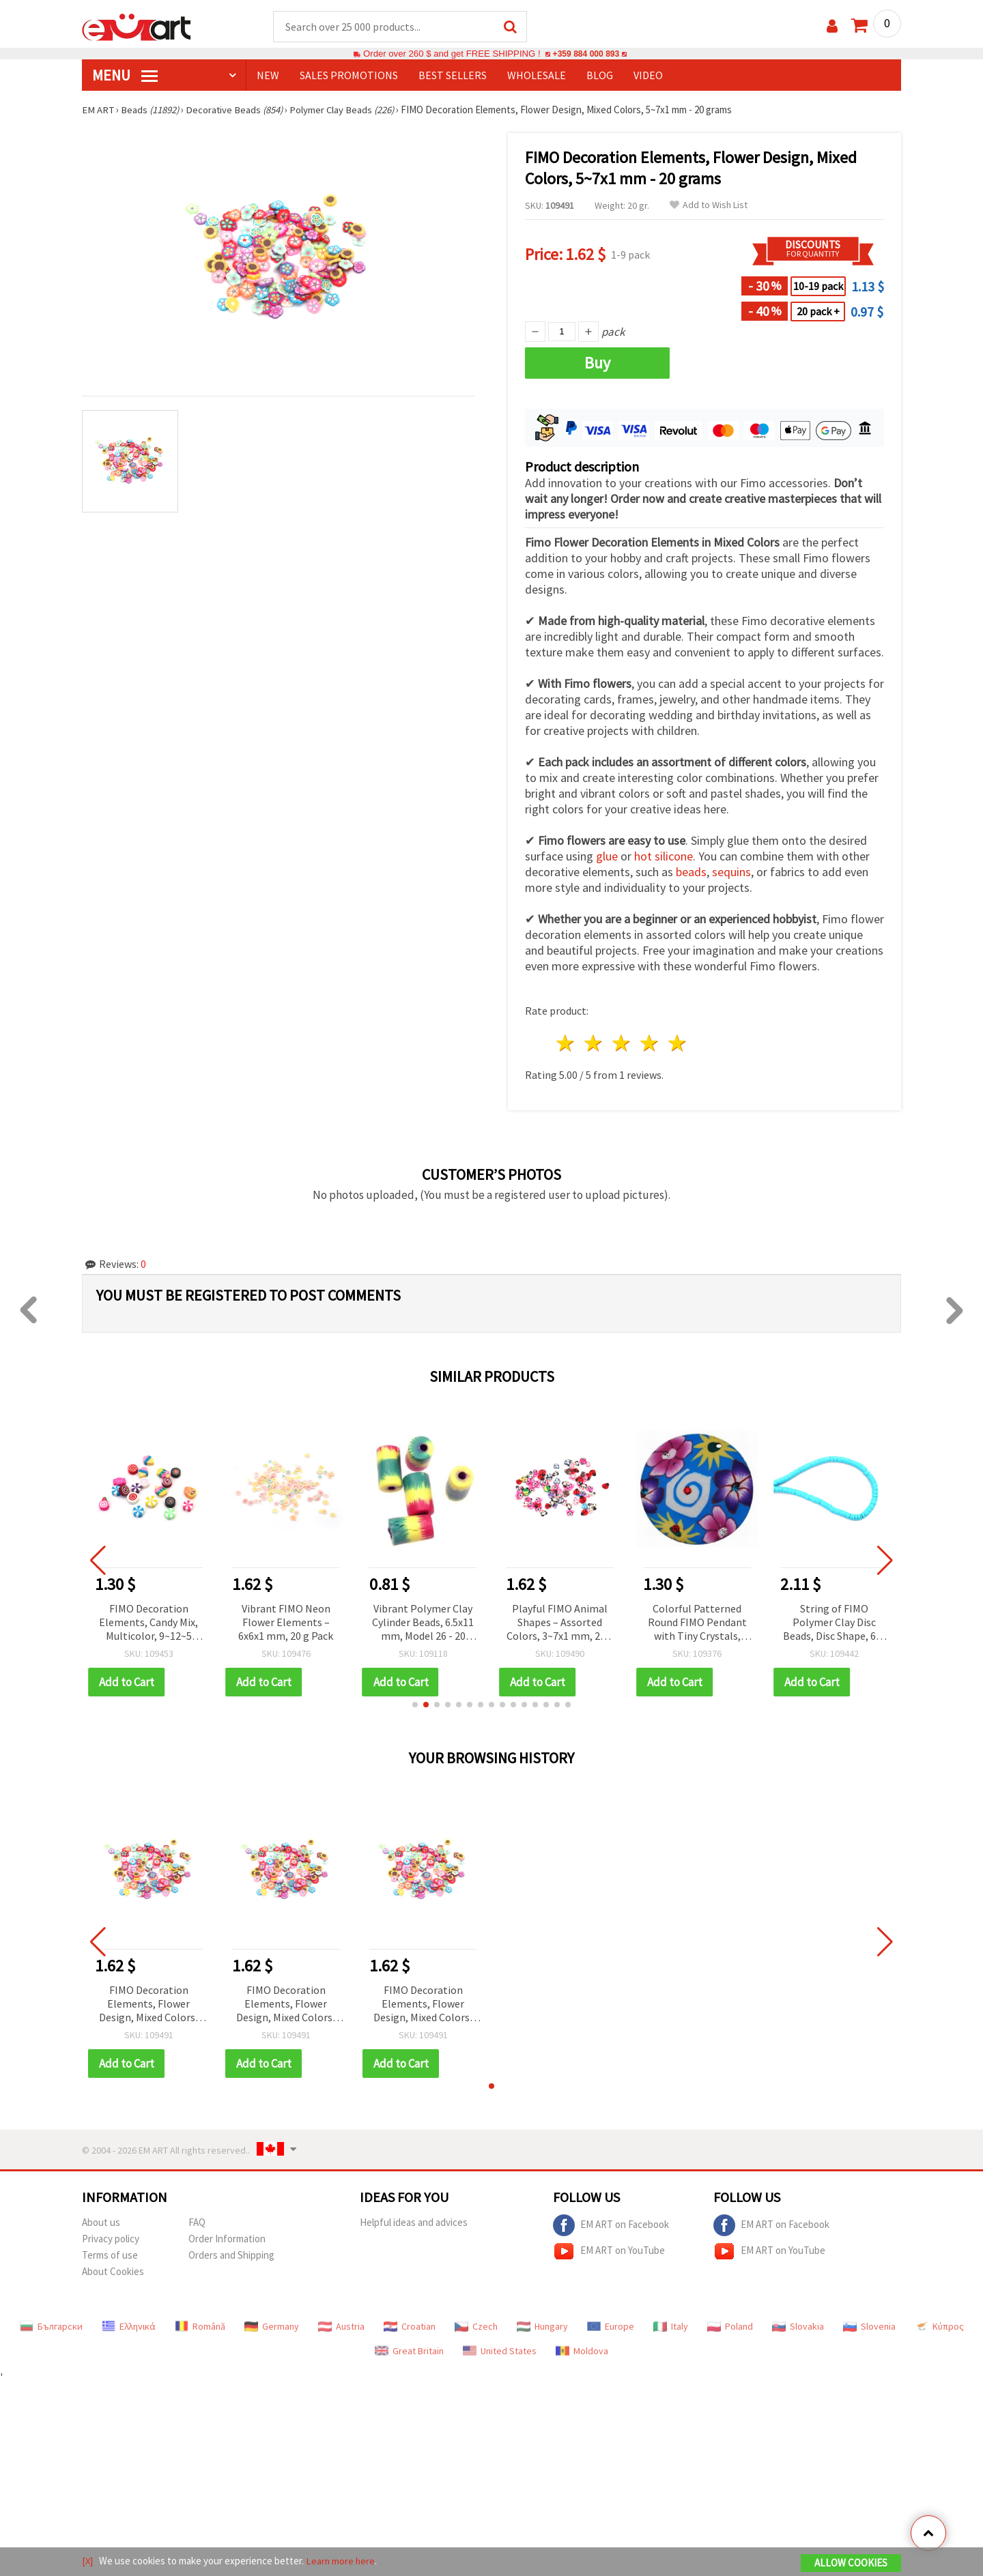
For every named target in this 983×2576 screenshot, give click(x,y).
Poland (730, 2327)
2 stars (594, 1044)
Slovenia (869, 2327)
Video (648, 76)
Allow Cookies (850, 2563)
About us (101, 2222)
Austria (341, 2327)
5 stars (678, 1044)
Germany (271, 2327)
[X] (88, 2561)
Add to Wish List (708, 206)
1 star (566, 1044)
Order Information (227, 2239)
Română (200, 2327)
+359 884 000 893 (586, 54)
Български (51, 2327)
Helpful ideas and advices (414, 2222)
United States (500, 2351)
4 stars (650, 1044)
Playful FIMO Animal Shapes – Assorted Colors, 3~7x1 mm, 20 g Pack (560, 1623)
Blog (599, 76)
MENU (125, 75)
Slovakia (798, 2327)
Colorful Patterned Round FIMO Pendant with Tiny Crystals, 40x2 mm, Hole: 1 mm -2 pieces (697, 1623)
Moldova (582, 2351)
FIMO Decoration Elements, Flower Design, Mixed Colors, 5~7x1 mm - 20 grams (148, 2005)
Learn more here (342, 2561)
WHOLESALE (536, 76)
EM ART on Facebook (611, 2226)
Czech (476, 2327)
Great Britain (409, 2351)
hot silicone (663, 857)
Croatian (410, 2327)
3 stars (622, 1044)
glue (607, 857)
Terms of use (110, 2255)
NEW (268, 76)
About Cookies (113, 2272)
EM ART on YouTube (609, 2252)
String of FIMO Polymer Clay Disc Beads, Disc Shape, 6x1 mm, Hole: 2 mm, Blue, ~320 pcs (834, 1623)
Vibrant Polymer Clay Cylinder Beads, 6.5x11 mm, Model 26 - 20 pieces (423, 1623)
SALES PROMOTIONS (349, 76)
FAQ (196, 2222)
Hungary (542, 2327)
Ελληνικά (129, 2327)
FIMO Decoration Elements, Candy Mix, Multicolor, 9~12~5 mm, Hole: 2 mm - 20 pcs (148, 1623)
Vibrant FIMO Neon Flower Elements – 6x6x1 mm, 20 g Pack (285, 1622)
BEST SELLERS (452, 76)
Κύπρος (939, 2327)
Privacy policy (110, 2239)
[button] (415, 1705)
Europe (610, 2327)
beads (691, 872)
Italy (670, 2327)
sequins (731, 872)
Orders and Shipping (231, 2255)
